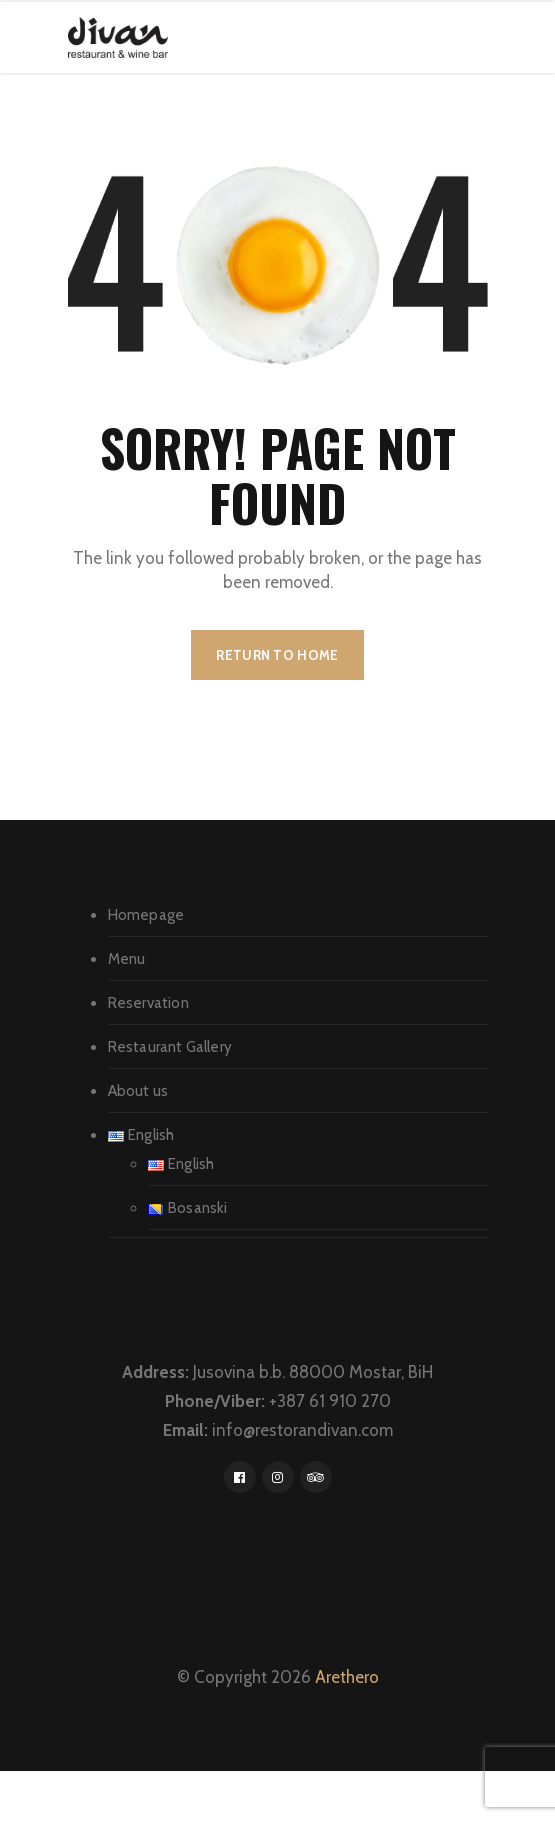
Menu (127, 959)
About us (138, 1091)
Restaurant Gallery (170, 1047)
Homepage (146, 915)
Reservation (148, 1003)
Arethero (347, 1677)
